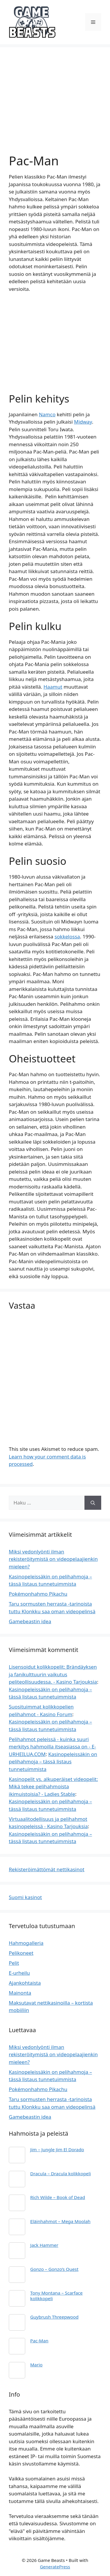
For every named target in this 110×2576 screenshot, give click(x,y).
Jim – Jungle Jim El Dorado (57, 2149)
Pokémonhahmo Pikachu (38, 1593)
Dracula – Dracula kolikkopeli (60, 2173)
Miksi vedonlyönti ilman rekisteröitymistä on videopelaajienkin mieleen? (53, 1559)
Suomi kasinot (25, 1897)
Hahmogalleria (26, 1943)
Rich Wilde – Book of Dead (57, 2197)
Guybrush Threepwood (54, 2317)
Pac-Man (39, 2341)
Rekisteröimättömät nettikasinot (46, 1869)
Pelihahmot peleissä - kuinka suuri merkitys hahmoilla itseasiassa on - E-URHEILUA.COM (52, 1746)
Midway (83, 421)
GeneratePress (55, 2567)
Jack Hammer (44, 2245)
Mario (36, 2365)
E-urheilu (19, 1972)
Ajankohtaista (25, 1982)
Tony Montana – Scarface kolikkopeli (56, 2295)
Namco (47, 414)
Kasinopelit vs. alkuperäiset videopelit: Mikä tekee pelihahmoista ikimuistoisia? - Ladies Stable (53, 1786)
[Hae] (92, 1503)
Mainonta (20, 1992)
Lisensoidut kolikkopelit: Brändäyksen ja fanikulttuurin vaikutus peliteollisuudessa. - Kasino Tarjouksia (53, 1674)
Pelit (14, 1962)
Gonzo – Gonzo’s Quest (54, 2269)
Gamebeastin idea (30, 1621)
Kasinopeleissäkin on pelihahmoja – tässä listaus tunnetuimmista (53, 1761)
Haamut (52, 686)
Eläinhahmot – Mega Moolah (60, 2221)
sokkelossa (67, 936)
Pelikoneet (21, 1953)
